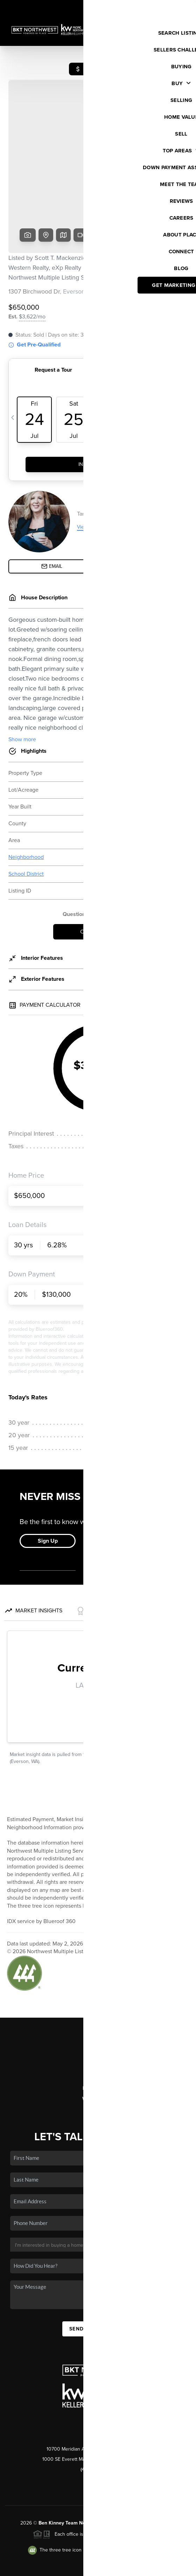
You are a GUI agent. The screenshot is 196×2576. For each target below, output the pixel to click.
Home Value (98, 2035)
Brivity (93, 2557)
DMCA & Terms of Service (103, 2567)
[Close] (180, 2499)
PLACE (168, 2469)
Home (98, 1984)
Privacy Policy (55, 2567)
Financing (98, 2024)
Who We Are (98, 2045)
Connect (98, 2055)
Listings (98, 1994)
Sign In (168, 7)
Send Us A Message (98, 2275)
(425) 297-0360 (98, 2416)
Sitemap (146, 2567)
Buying (98, 2004)
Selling (98, 2014)
